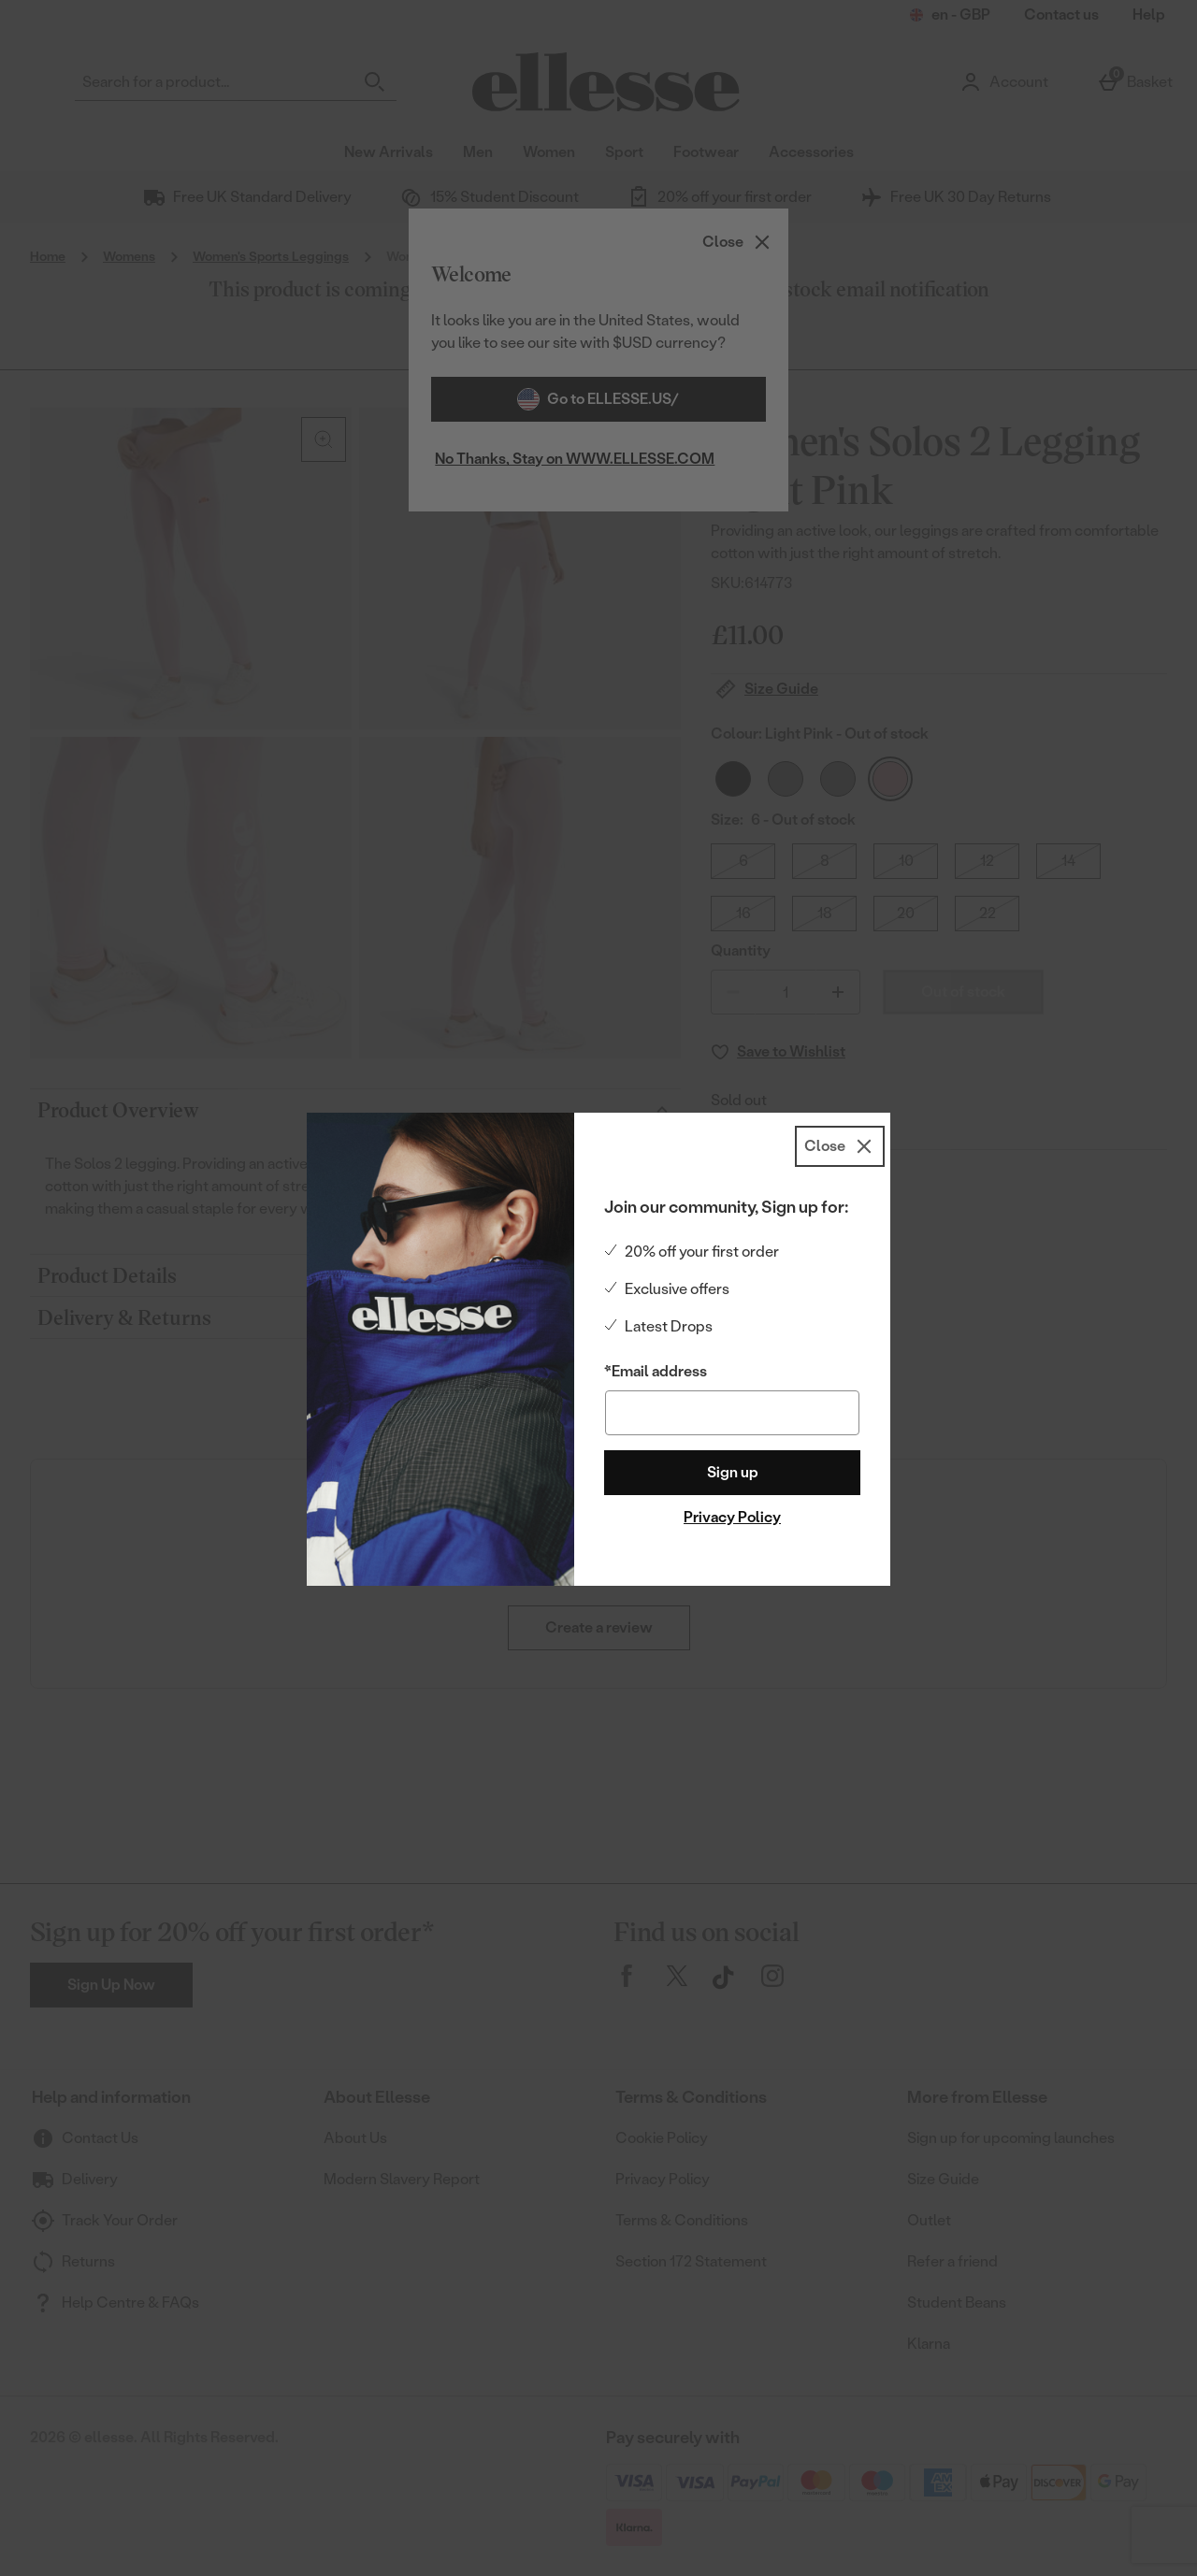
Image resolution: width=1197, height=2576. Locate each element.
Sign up (732, 1472)
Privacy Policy (732, 1517)
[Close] (840, 1146)
